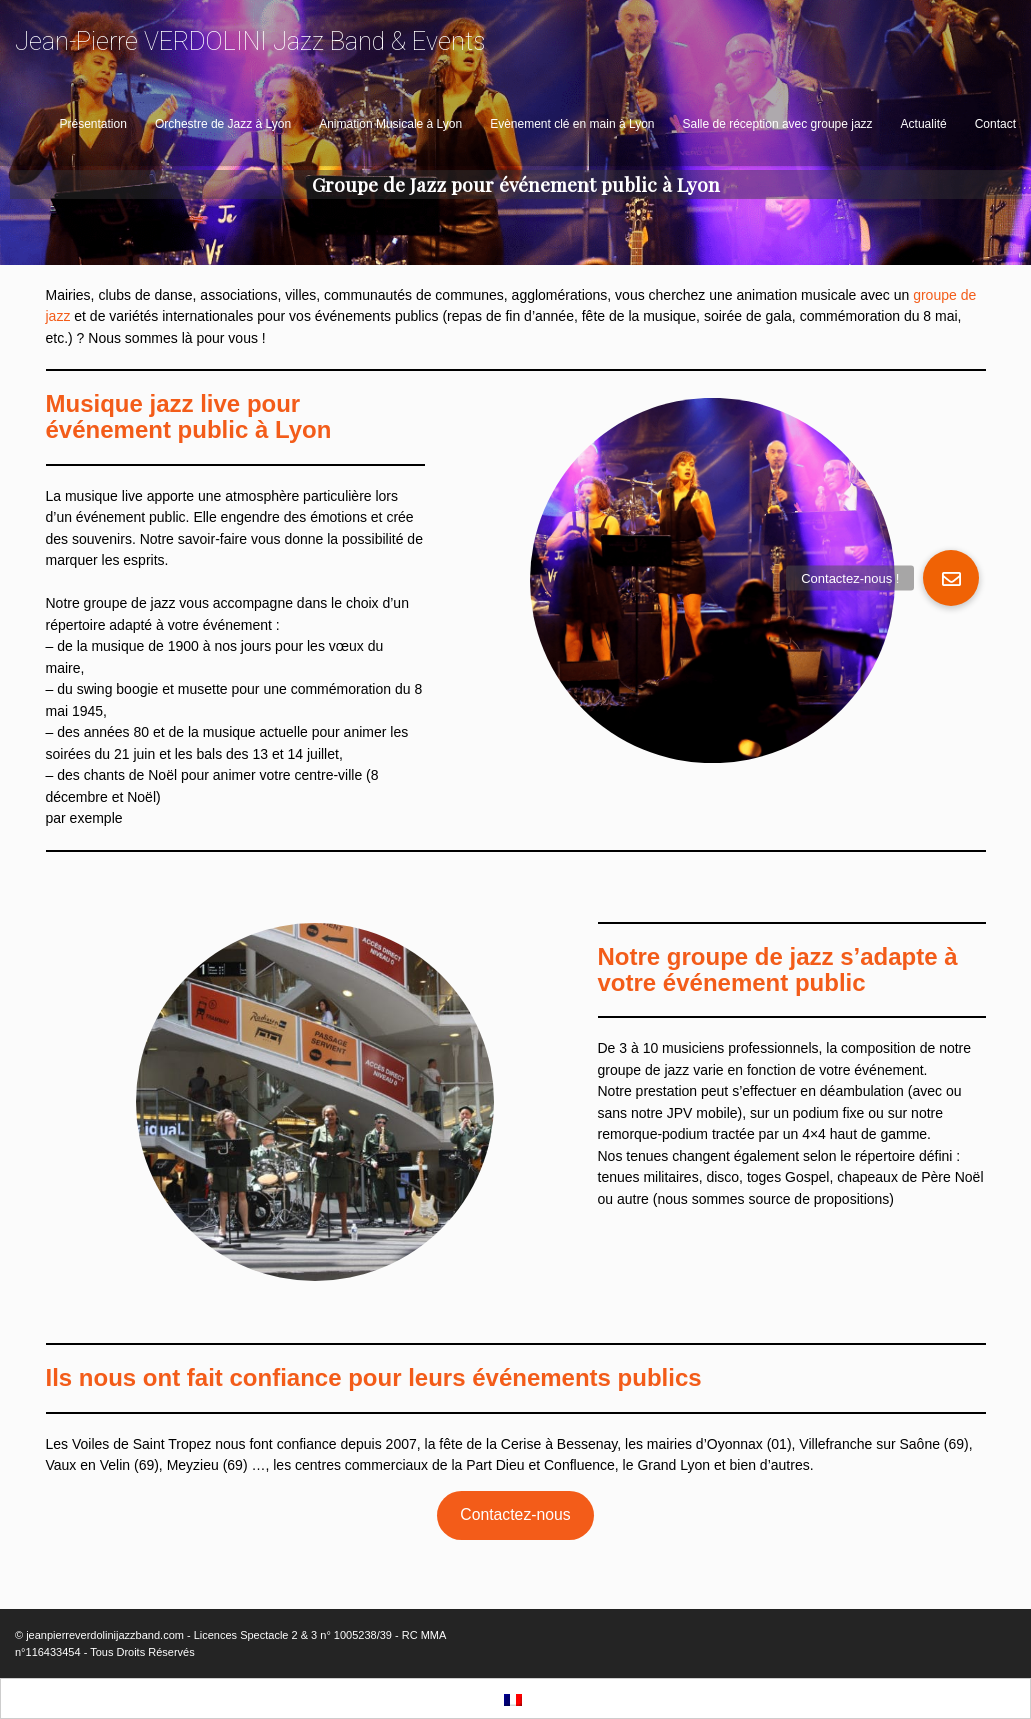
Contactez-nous (515, 1514)
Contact (995, 124)
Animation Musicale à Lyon (390, 124)
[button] (951, 578)
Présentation (93, 124)
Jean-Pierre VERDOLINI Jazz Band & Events (250, 41)
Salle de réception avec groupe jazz (777, 124)
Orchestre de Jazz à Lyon (223, 124)
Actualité (924, 124)
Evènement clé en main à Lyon (572, 124)
